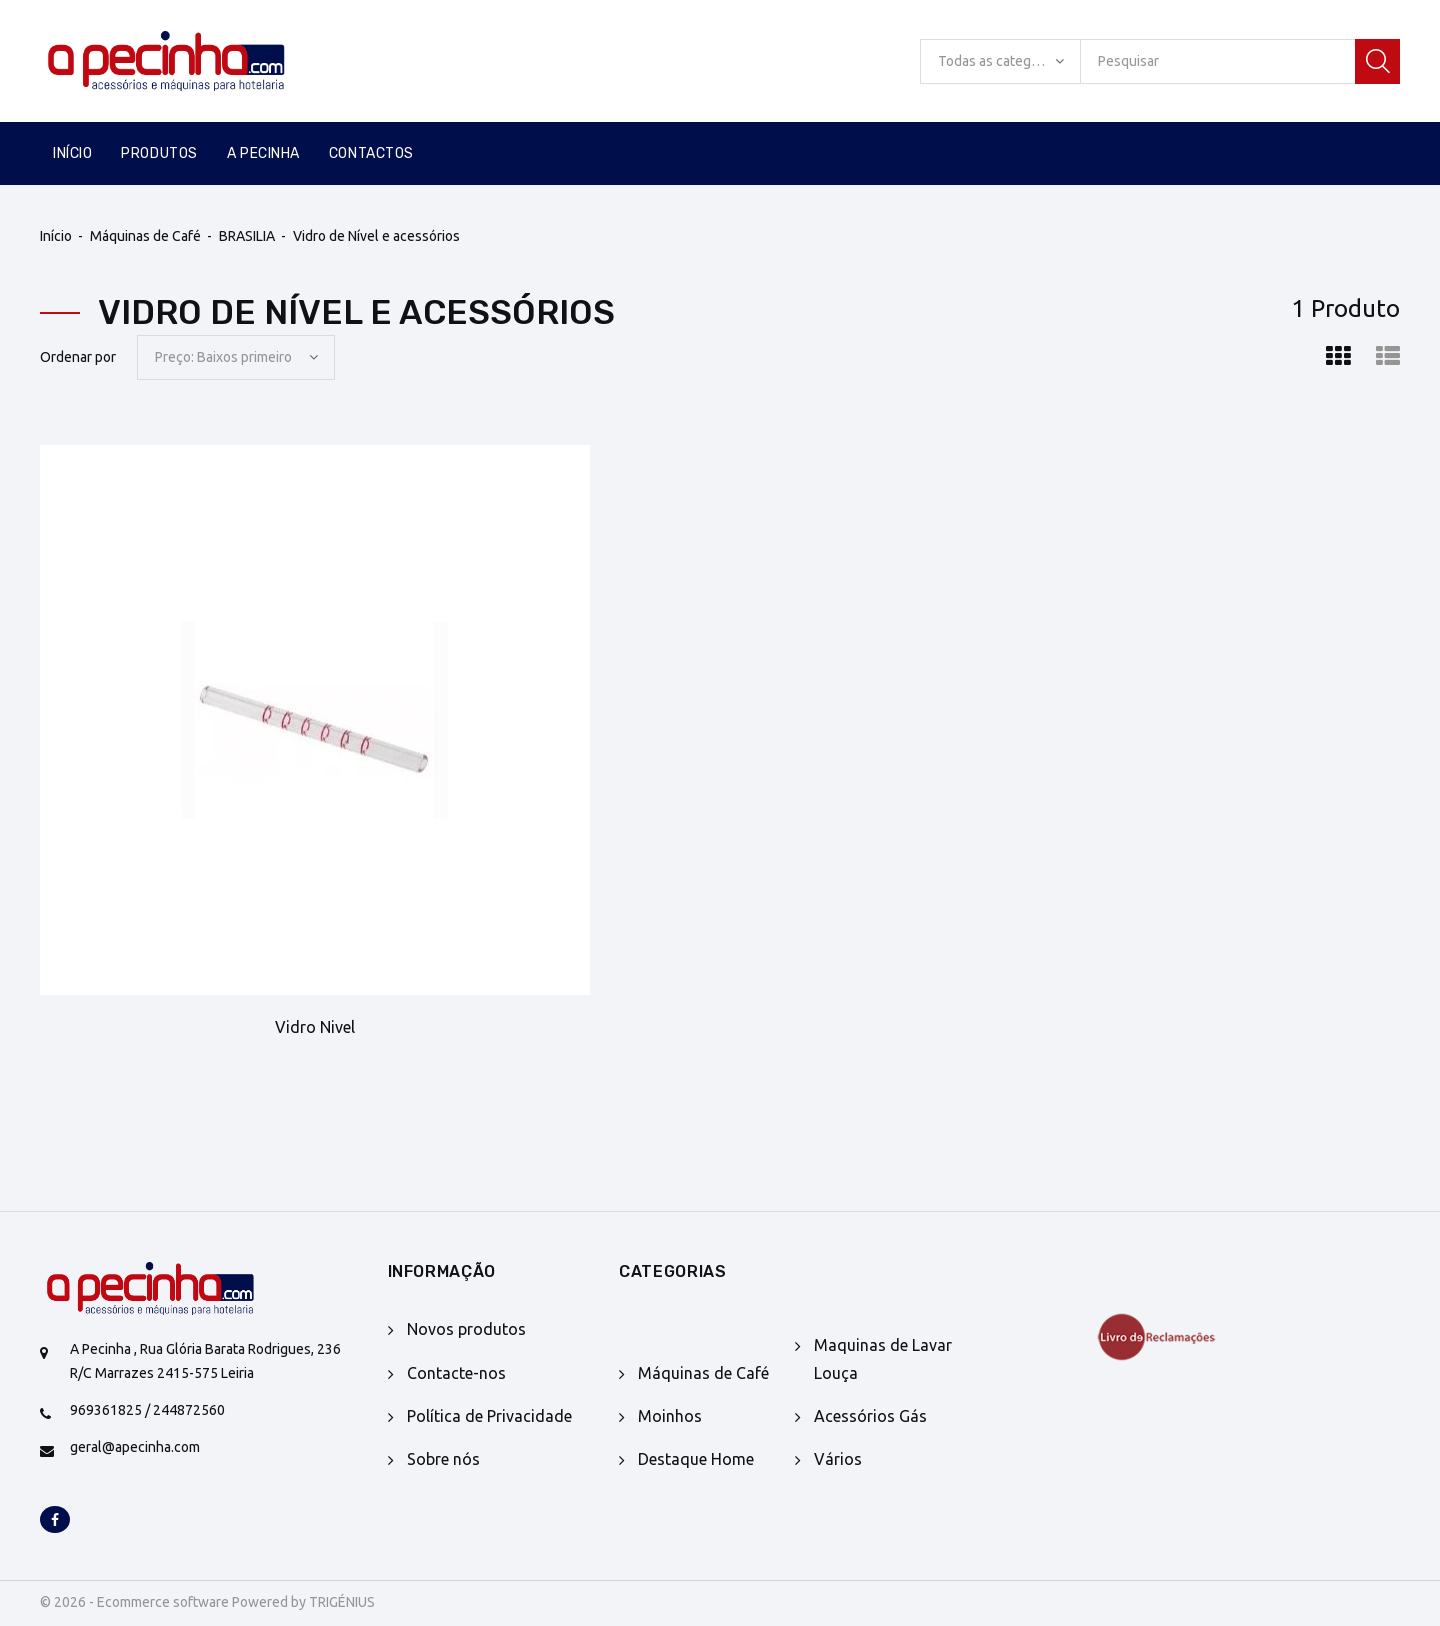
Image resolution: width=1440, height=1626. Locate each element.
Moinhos (670, 1416)
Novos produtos (466, 1329)
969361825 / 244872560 (147, 1410)
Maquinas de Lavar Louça (883, 1358)
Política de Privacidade (489, 1416)
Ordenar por (78, 357)
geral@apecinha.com (135, 1447)
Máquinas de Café (145, 236)
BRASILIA (247, 236)
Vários (838, 1459)
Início (72, 153)
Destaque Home (696, 1459)
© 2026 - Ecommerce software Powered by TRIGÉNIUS (207, 1602)
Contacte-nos (456, 1373)
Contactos (371, 153)
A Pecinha (263, 153)
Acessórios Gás (870, 1416)
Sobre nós (443, 1459)
